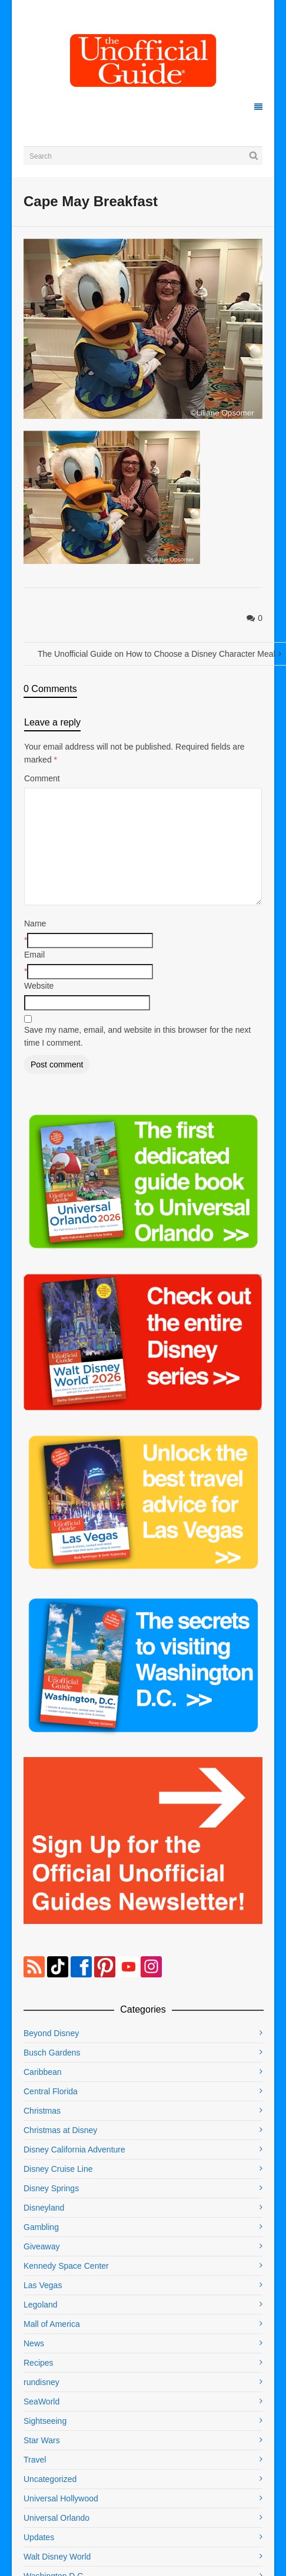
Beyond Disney (51, 2033)
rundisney (41, 2382)
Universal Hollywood (61, 2498)
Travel (35, 2459)
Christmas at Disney (60, 2130)
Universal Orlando (56, 2518)
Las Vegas (43, 2285)
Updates (39, 2537)
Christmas (42, 2110)
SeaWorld (41, 2401)
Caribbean (43, 2072)
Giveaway (41, 2246)
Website (39, 985)
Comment (42, 778)
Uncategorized (50, 2479)
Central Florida (51, 2091)
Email (34, 954)
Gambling (41, 2227)
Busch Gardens (52, 2052)
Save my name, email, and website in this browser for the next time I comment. (137, 1036)
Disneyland (44, 2207)
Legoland (41, 2304)
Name (35, 923)
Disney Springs (51, 2188)
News (34, 2343)
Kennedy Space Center (66, 2266)
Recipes (39, 2362)
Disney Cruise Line (58, 2169)
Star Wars (42, 2440)
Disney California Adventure (74, 2149)
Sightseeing (45, 2421)
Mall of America (52, 2324)
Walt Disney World (57, 2556)
